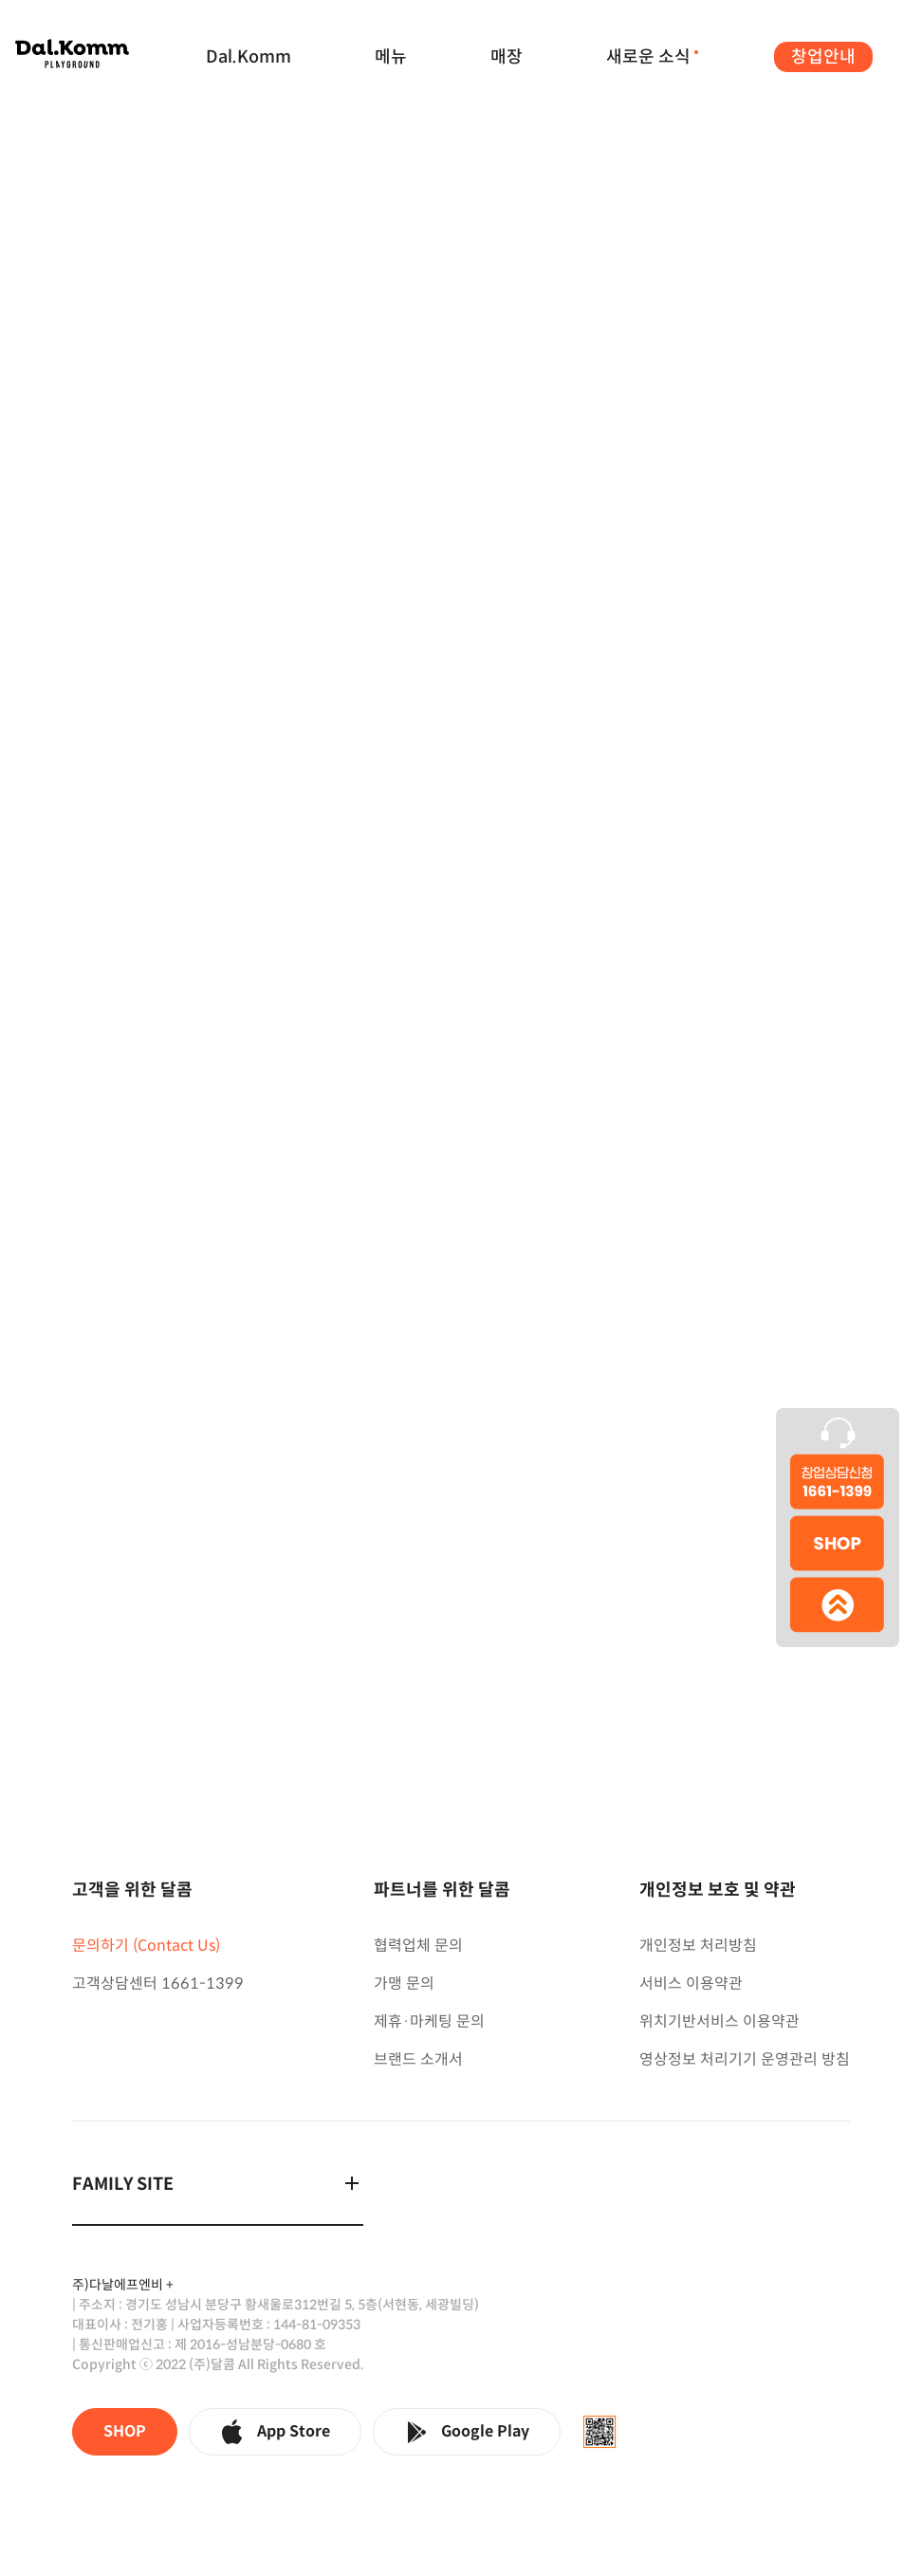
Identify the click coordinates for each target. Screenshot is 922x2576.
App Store (275, 2431)
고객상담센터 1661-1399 (158, 1983)
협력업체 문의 (418, 1945)
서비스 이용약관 (691, 1983)
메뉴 (391, 56)
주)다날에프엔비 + (123, 2284)
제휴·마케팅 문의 (429, 2021)
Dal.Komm (248, 56)
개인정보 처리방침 (698, 1945)
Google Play (466, 2431)
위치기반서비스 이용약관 (719, 2021)
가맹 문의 (404, 1983)
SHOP (124, 2431)
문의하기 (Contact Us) (146, 1945)
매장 (506, 56)
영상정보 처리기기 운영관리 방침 (744, 2059)
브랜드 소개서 (418, 2059)
